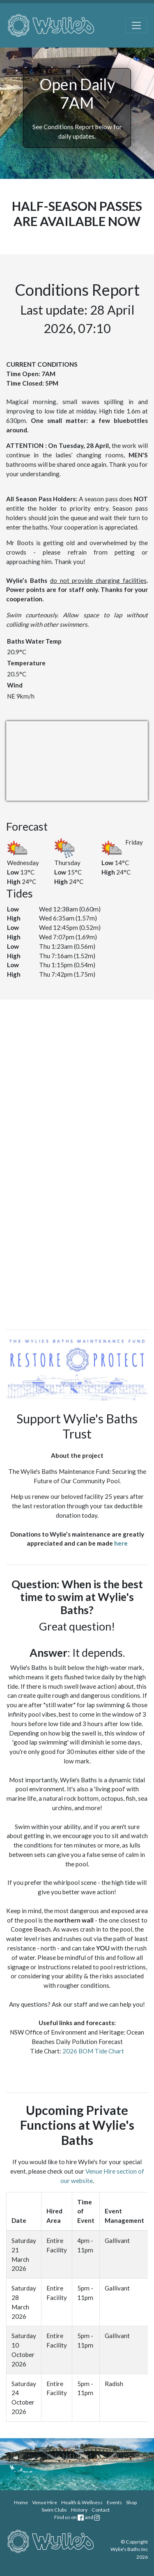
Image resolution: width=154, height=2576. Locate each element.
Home (21, 2502)
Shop (131, 2502)
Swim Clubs (54, 2510)
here (121, 1543)
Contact (101, 2510)
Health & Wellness (82, 2502)
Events (114, 2502)
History (79, 2510)
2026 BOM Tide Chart (93, 2051)
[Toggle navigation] (136, 26)
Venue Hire (44, 2502)
